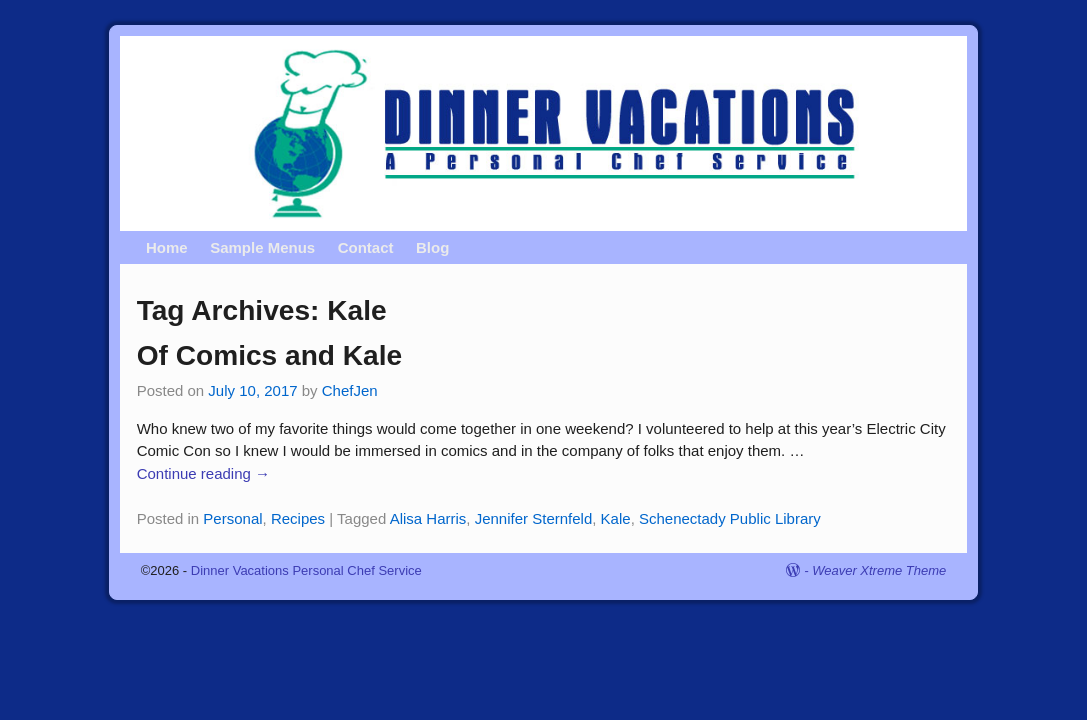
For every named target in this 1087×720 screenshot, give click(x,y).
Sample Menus (262, 247)
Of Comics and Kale (270, 355)
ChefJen (350, 390)
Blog (432, 247)
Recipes (298, 518)
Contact (366, 247)
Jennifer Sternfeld (534, 518)
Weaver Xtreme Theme (879, 570)
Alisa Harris (428, 518)
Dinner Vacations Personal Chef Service (306, 570)
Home (167, 247)
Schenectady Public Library (730, 518)
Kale (616, 518)
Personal (232, 518)
